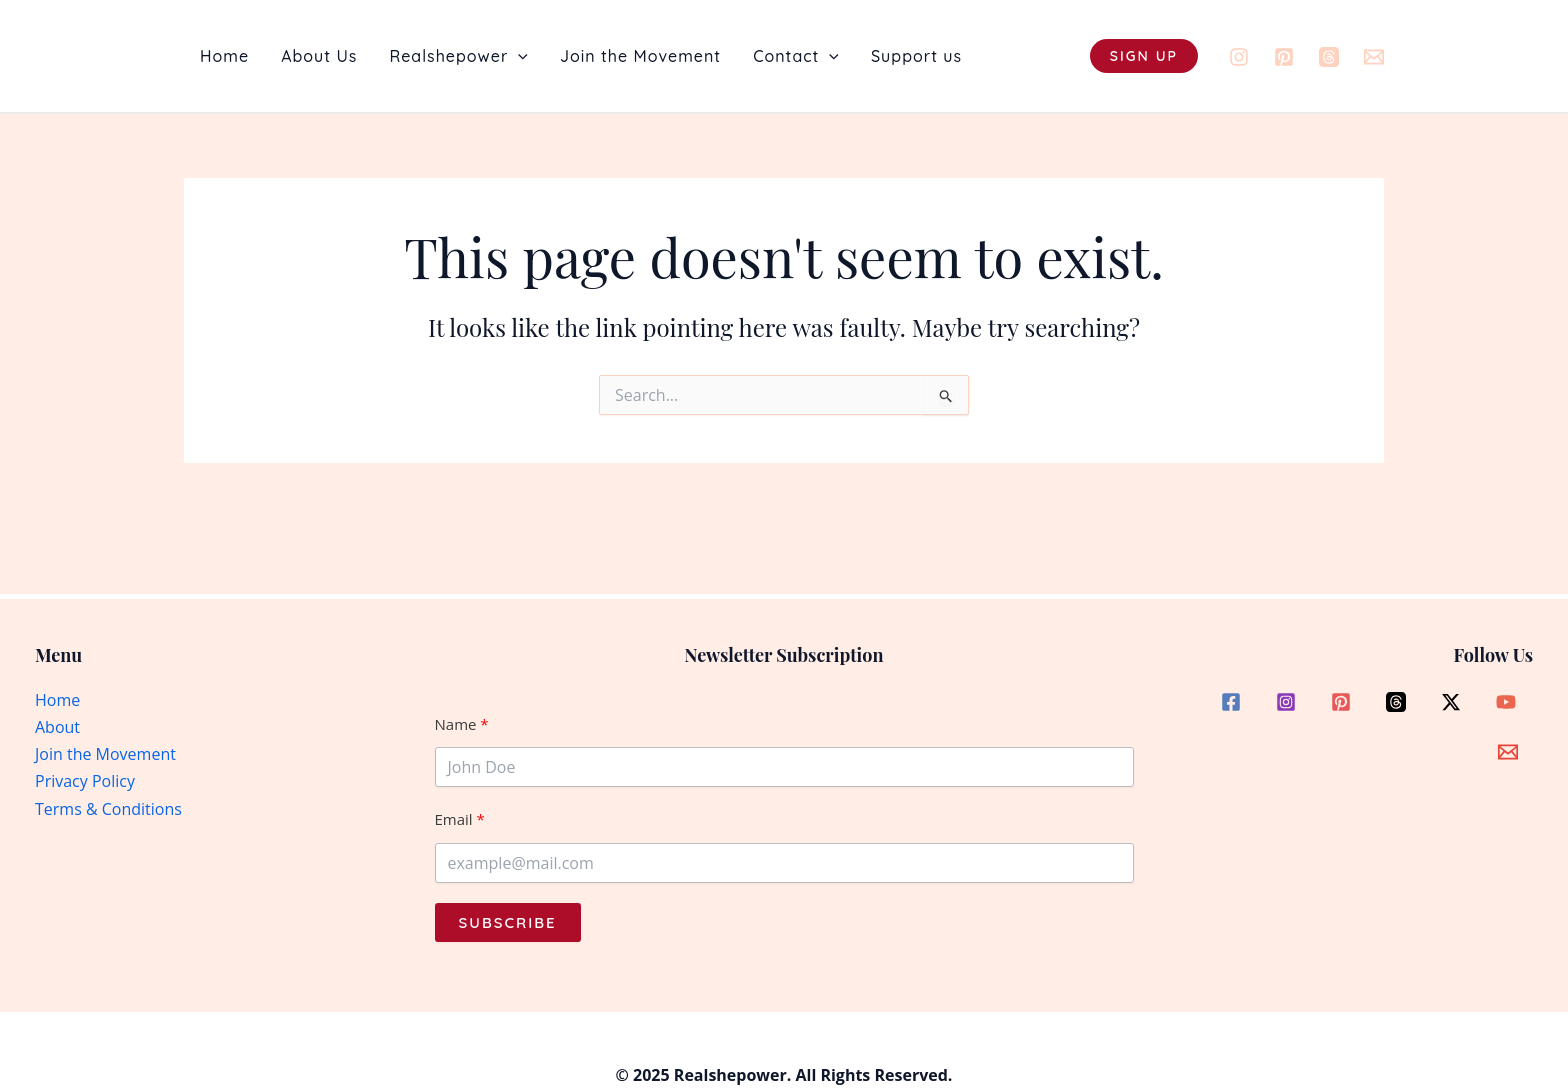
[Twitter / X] (1451, 702)
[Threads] (1329, 57)
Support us (916, 56)
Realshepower (458, 56)
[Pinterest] (1284, 57)
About (57, 727)
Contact (796, 56)
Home (224, 56)
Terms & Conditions (108, 809)
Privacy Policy (85, 781)
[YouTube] (1506, 702)
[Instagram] (1239, 57)
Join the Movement (640, 56)
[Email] (1374, 57)
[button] (518, 56)
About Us (319, 56)
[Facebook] (1231, 702)
